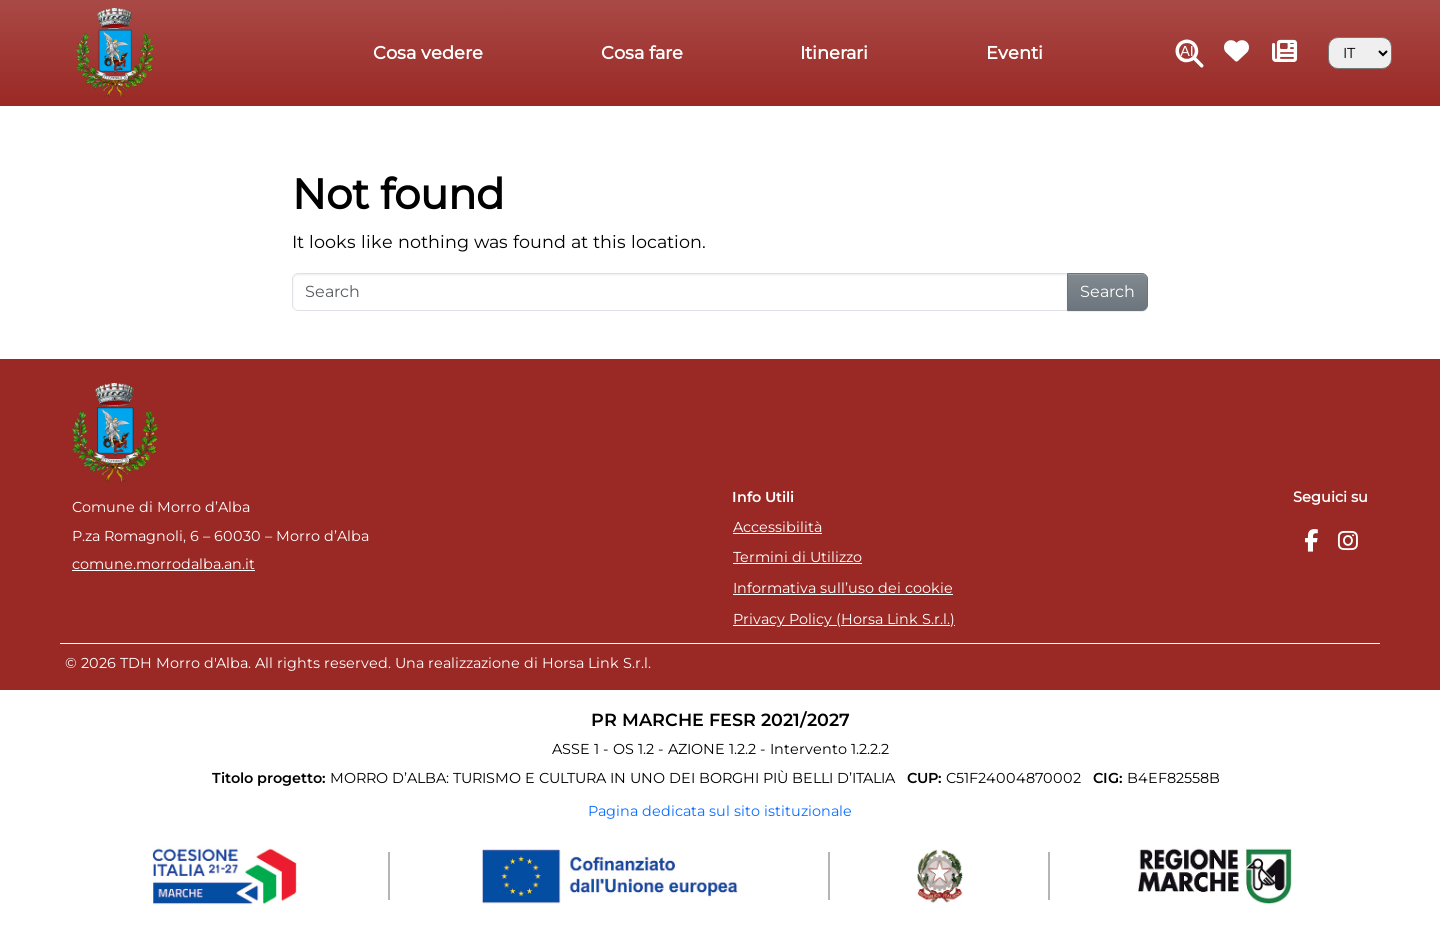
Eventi (1014, 52)
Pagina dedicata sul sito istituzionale (720, 811)
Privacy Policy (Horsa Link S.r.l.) (844, 619)
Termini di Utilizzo (797, 557)
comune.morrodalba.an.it (163, 564)
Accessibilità (777, 527)
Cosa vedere (428, 52)
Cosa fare (642, 52)
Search (1107, 291)
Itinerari (834, 52)
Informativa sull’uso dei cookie (843, 588)
